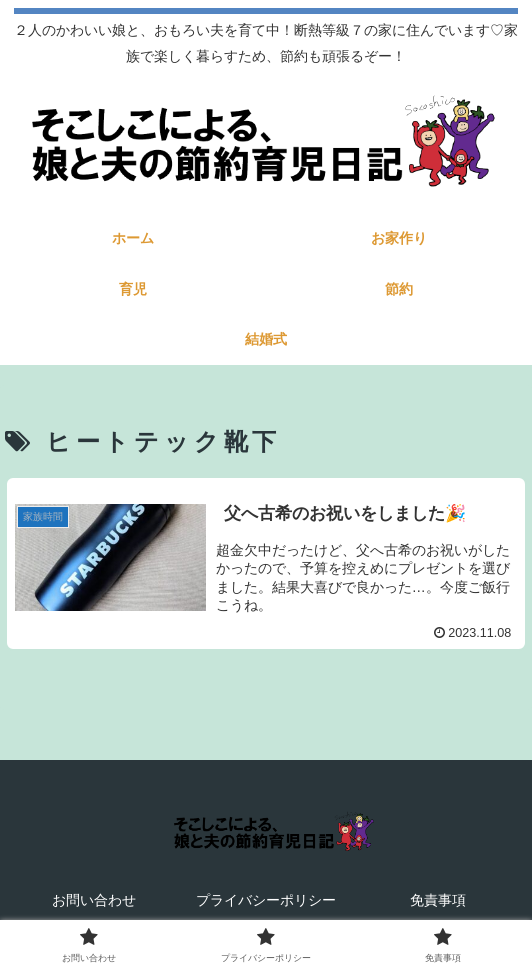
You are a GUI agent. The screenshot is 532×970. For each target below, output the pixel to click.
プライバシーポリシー (266, 900)
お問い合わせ (94, 900)
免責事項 (438, 900)
